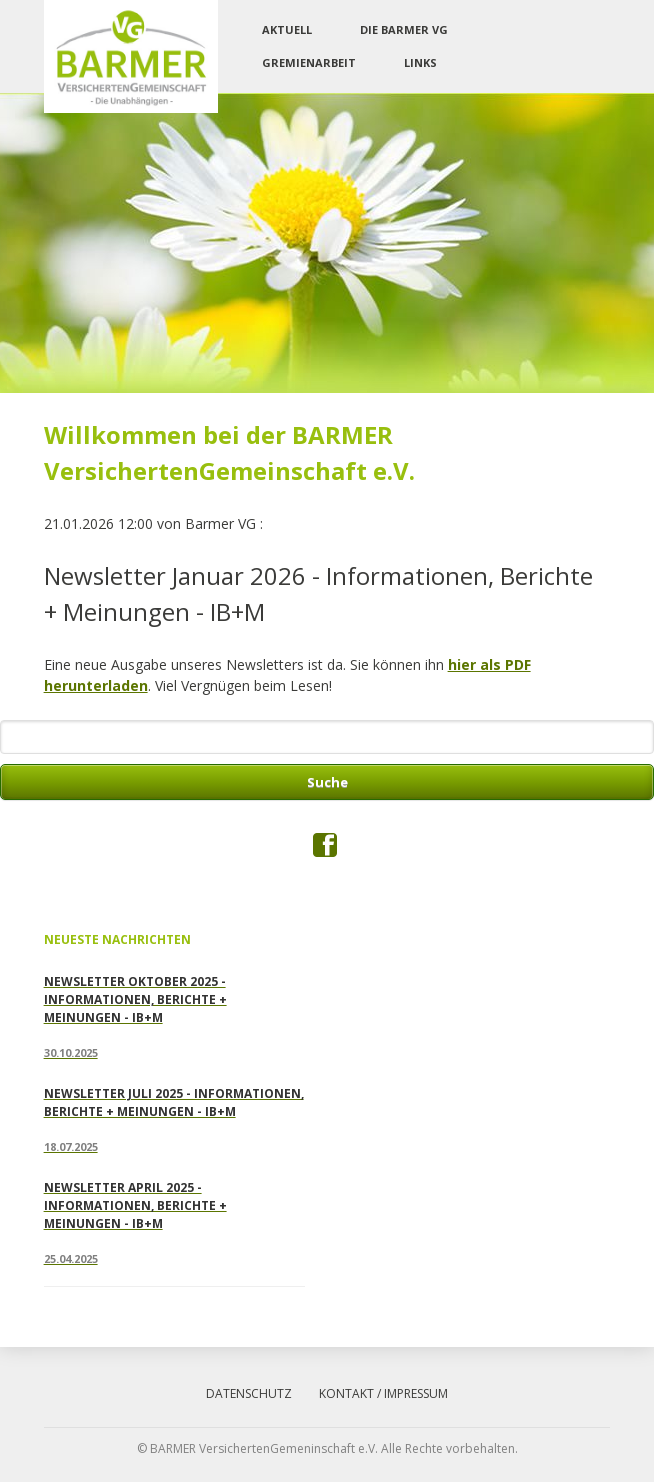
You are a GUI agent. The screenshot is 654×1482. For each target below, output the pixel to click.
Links (420, 62)
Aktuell (287, 29)
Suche (327, 782)
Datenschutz (249, 1393)
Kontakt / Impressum (383, 1393)
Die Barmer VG (404, 29)
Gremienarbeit (309, 62)
